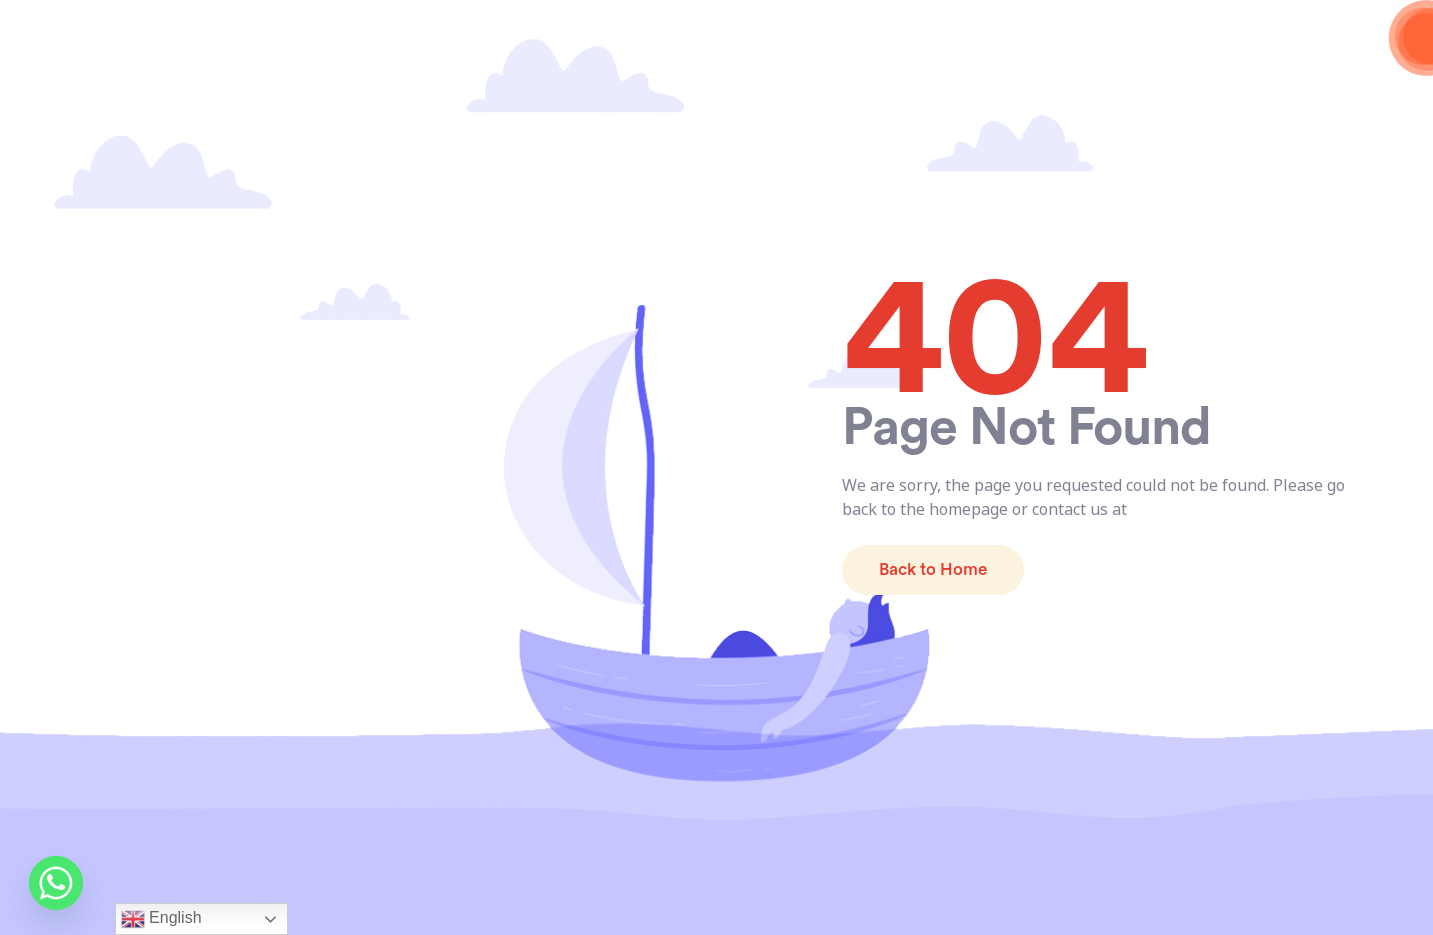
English (161, 919)
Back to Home (933, 569)
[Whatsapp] (56, 883)
